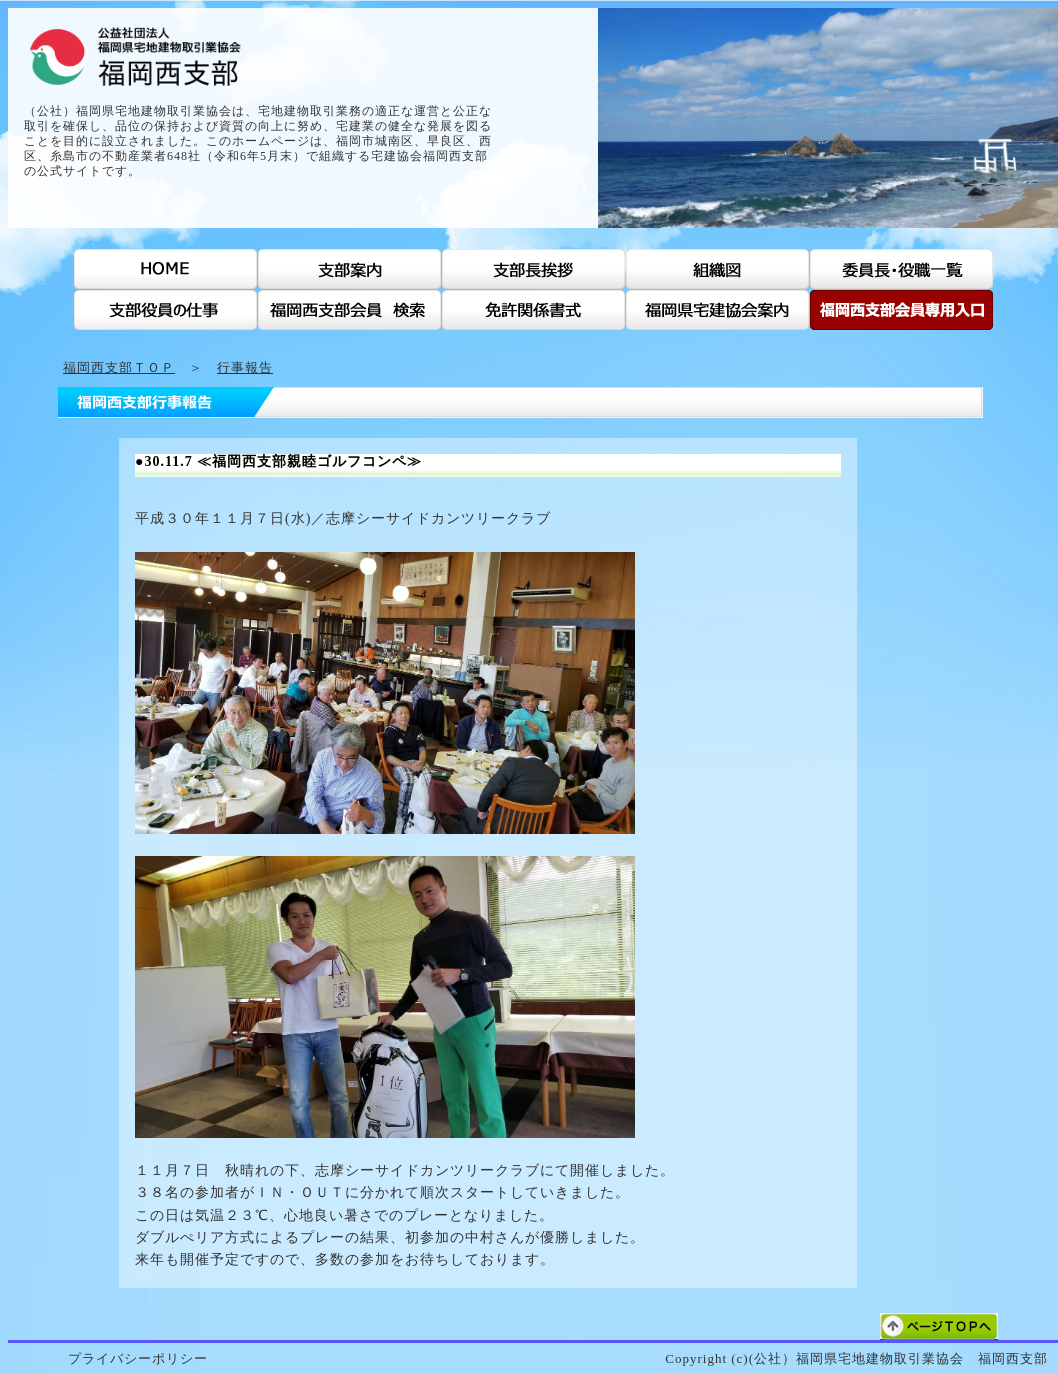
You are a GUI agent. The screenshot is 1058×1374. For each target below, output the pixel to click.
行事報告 (245, 367)
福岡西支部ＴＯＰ (119, 367)
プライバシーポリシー (138, 1358)
